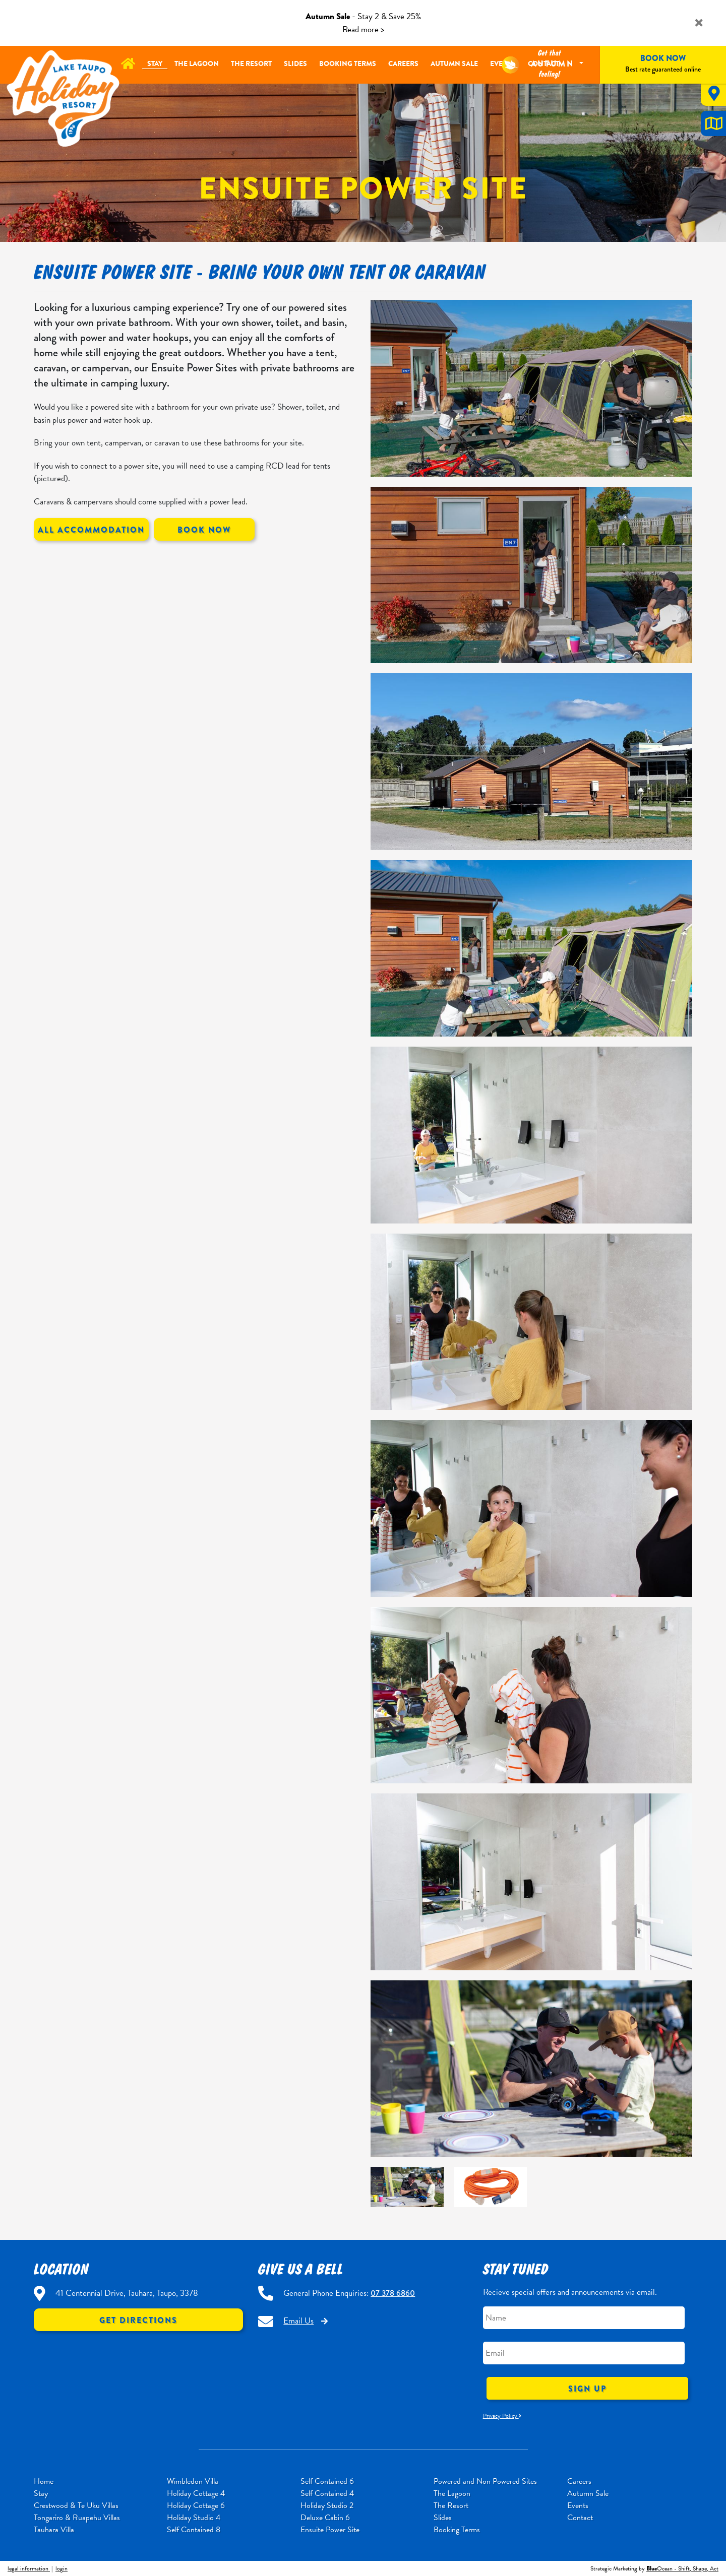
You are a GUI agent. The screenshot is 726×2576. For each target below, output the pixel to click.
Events (577, 2505)
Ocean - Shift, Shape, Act (682, 2568)
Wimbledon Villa (192, 2481)
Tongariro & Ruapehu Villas (77, 2517)
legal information (29, 2568)
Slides (295, 63)
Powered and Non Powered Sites (485, 2481)
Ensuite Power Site (329, 2530)
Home (43, 2481)
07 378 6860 (393, 2293)
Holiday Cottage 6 (196, 2505)
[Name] (584, 2317)
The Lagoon (196, 63)
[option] (531, 2068)
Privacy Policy (502, 2415)
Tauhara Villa (54, 2530)
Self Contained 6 (327, 2481)
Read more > (363, 29)
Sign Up (587, 2389)
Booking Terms (347, 63)
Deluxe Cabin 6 (325, 2517)
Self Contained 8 (193, 2530)
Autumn (554, 64)
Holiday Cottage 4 (196, 2493)
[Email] (584, 2353)
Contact (580, 2517)
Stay (154, 63)
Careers (403, 63)
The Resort (251, 63)
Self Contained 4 (327, 2493)
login (61, 2568)
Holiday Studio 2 (326, 2505)
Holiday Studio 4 (193, 2517)
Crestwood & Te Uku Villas (76, 2505)
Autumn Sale (454, 63)
